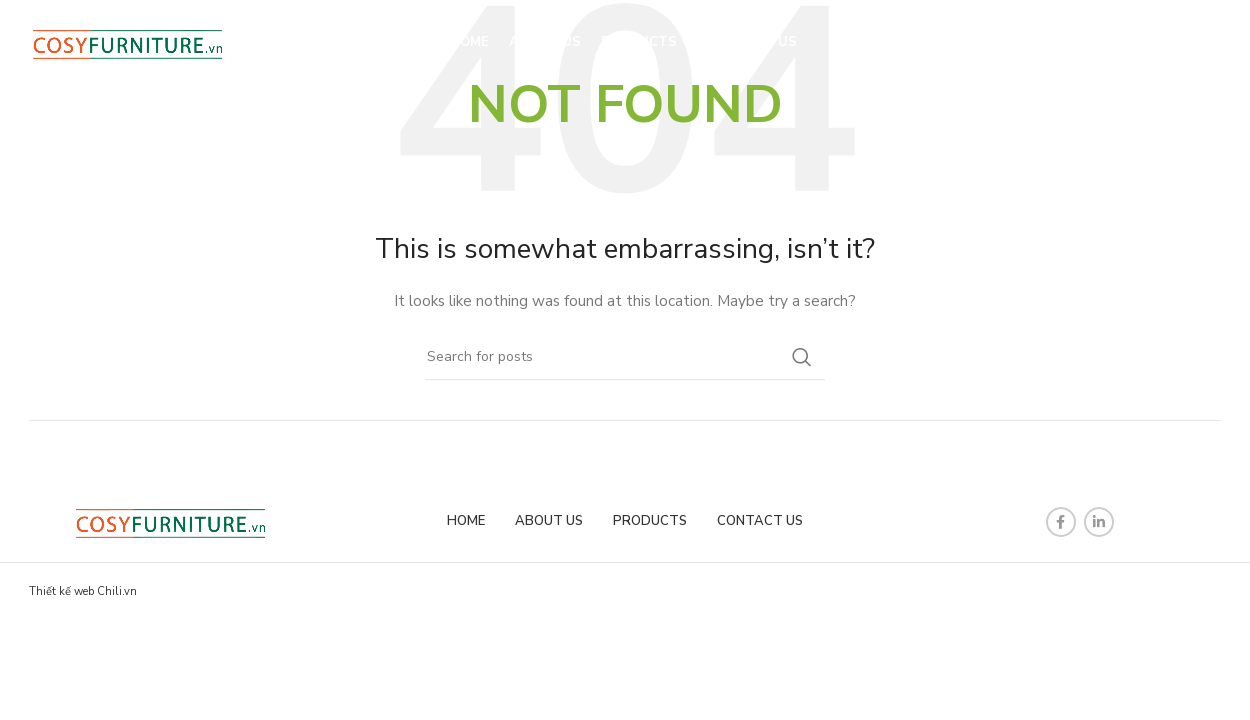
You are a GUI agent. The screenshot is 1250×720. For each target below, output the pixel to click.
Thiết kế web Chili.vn (83, 591)
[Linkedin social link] (1099, 522)
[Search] (1172, 45)
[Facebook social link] (1061, 522)
